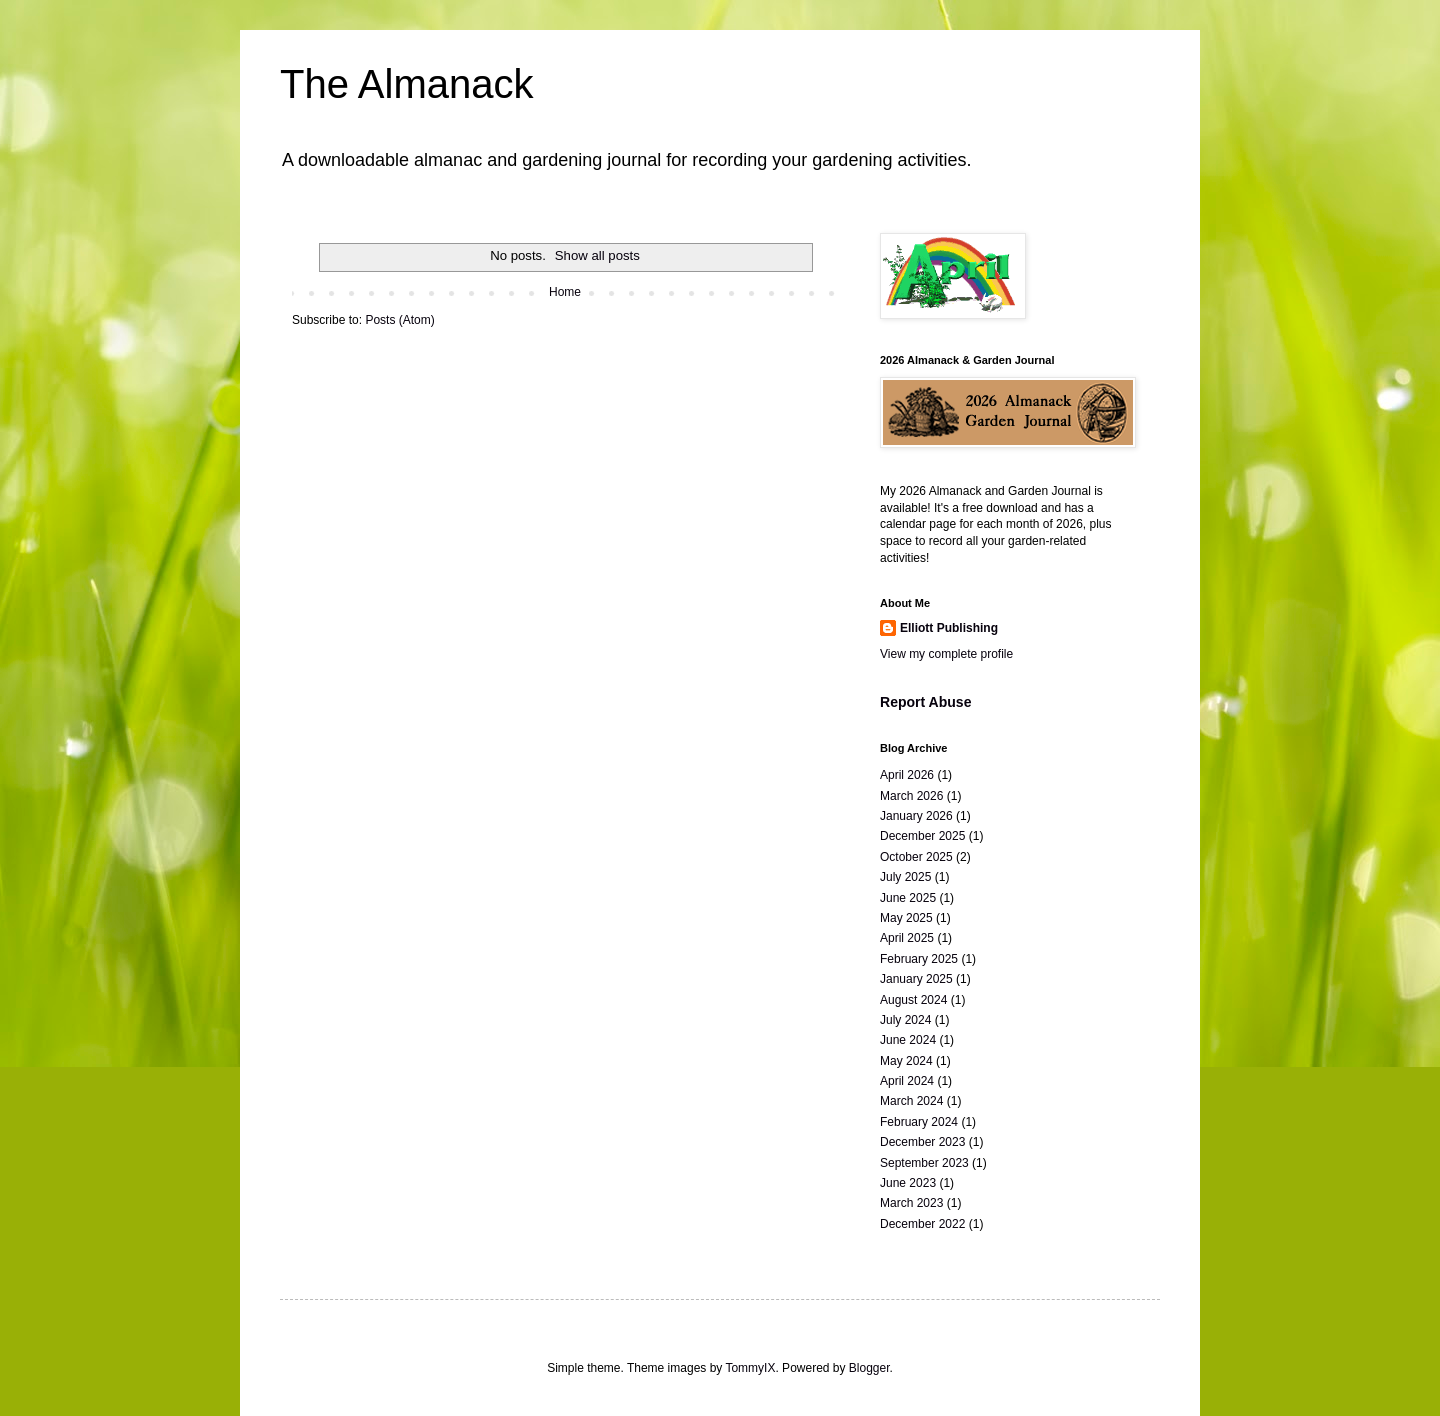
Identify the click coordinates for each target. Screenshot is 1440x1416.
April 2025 (907, 938)
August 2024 (913, 1000)
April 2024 (907, 1081)
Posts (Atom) (399, 320)
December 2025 (922, 836)
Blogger (869, 1368)
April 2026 (907, 775)
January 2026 (916, 816)
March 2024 (911, 1101)
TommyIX (750, 1368)
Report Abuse (925, 702)
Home (565, 292)
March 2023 (911, 1203)
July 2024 (905, 1020)
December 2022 (922, 1224)
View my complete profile (946, 654)
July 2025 (905, 877)
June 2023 (908, 1183)
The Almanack (406, 84)
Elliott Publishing (949, 628)
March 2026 (911, 796)
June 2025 (908, 898)
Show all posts (597, 255)
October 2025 (916, 857)
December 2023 (922, 1142)
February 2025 (919, 959)
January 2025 (916, 979)
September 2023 (924, 1163)
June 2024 (908, 1040)
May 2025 (906, 918)
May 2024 (906, 1061)
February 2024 (919, 1122)
